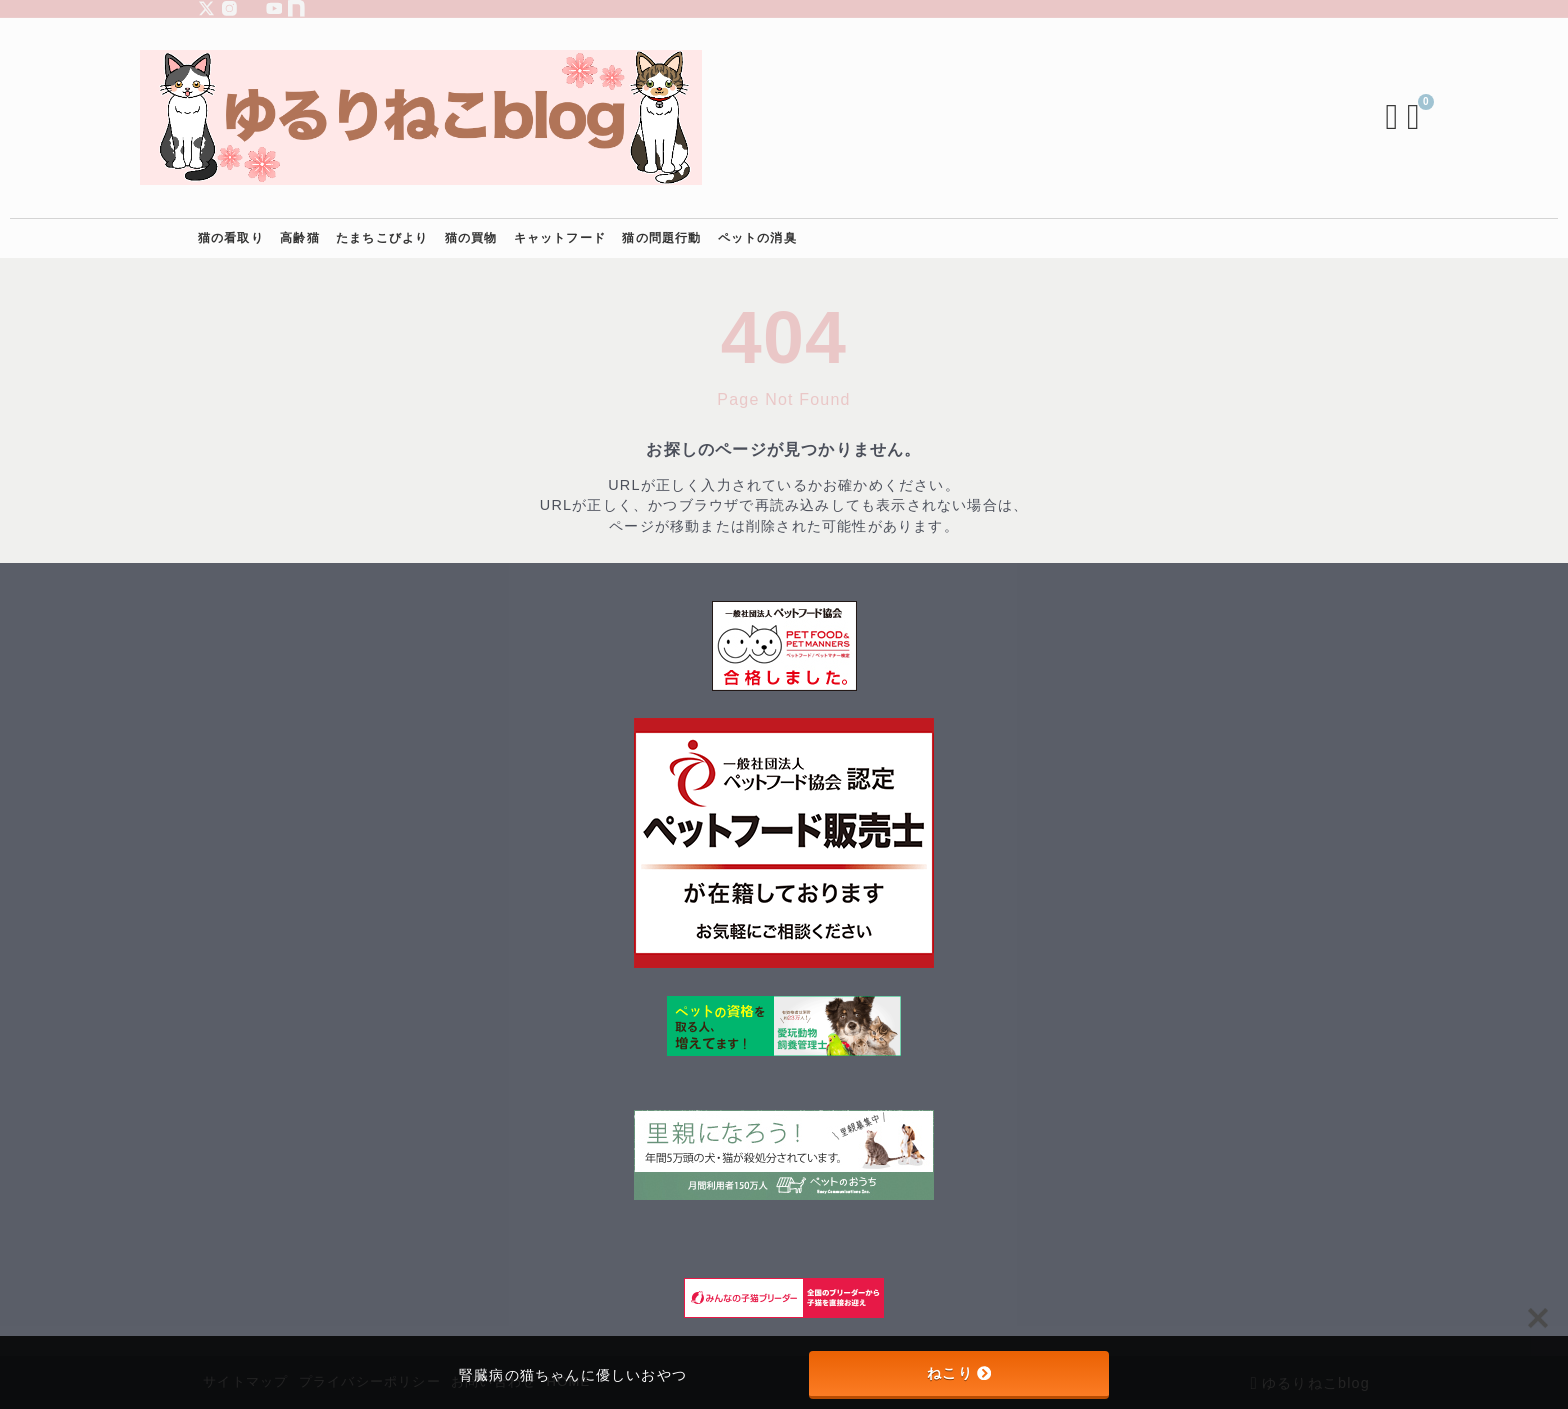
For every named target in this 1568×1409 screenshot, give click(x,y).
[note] (296, 8)
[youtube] (274, 8)
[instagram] (229, 8)
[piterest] (251, 8)
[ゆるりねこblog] (479, 117)
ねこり (959, 1373)
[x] (206, 8)
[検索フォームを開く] (1334, 118)
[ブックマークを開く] (1359, 118)
